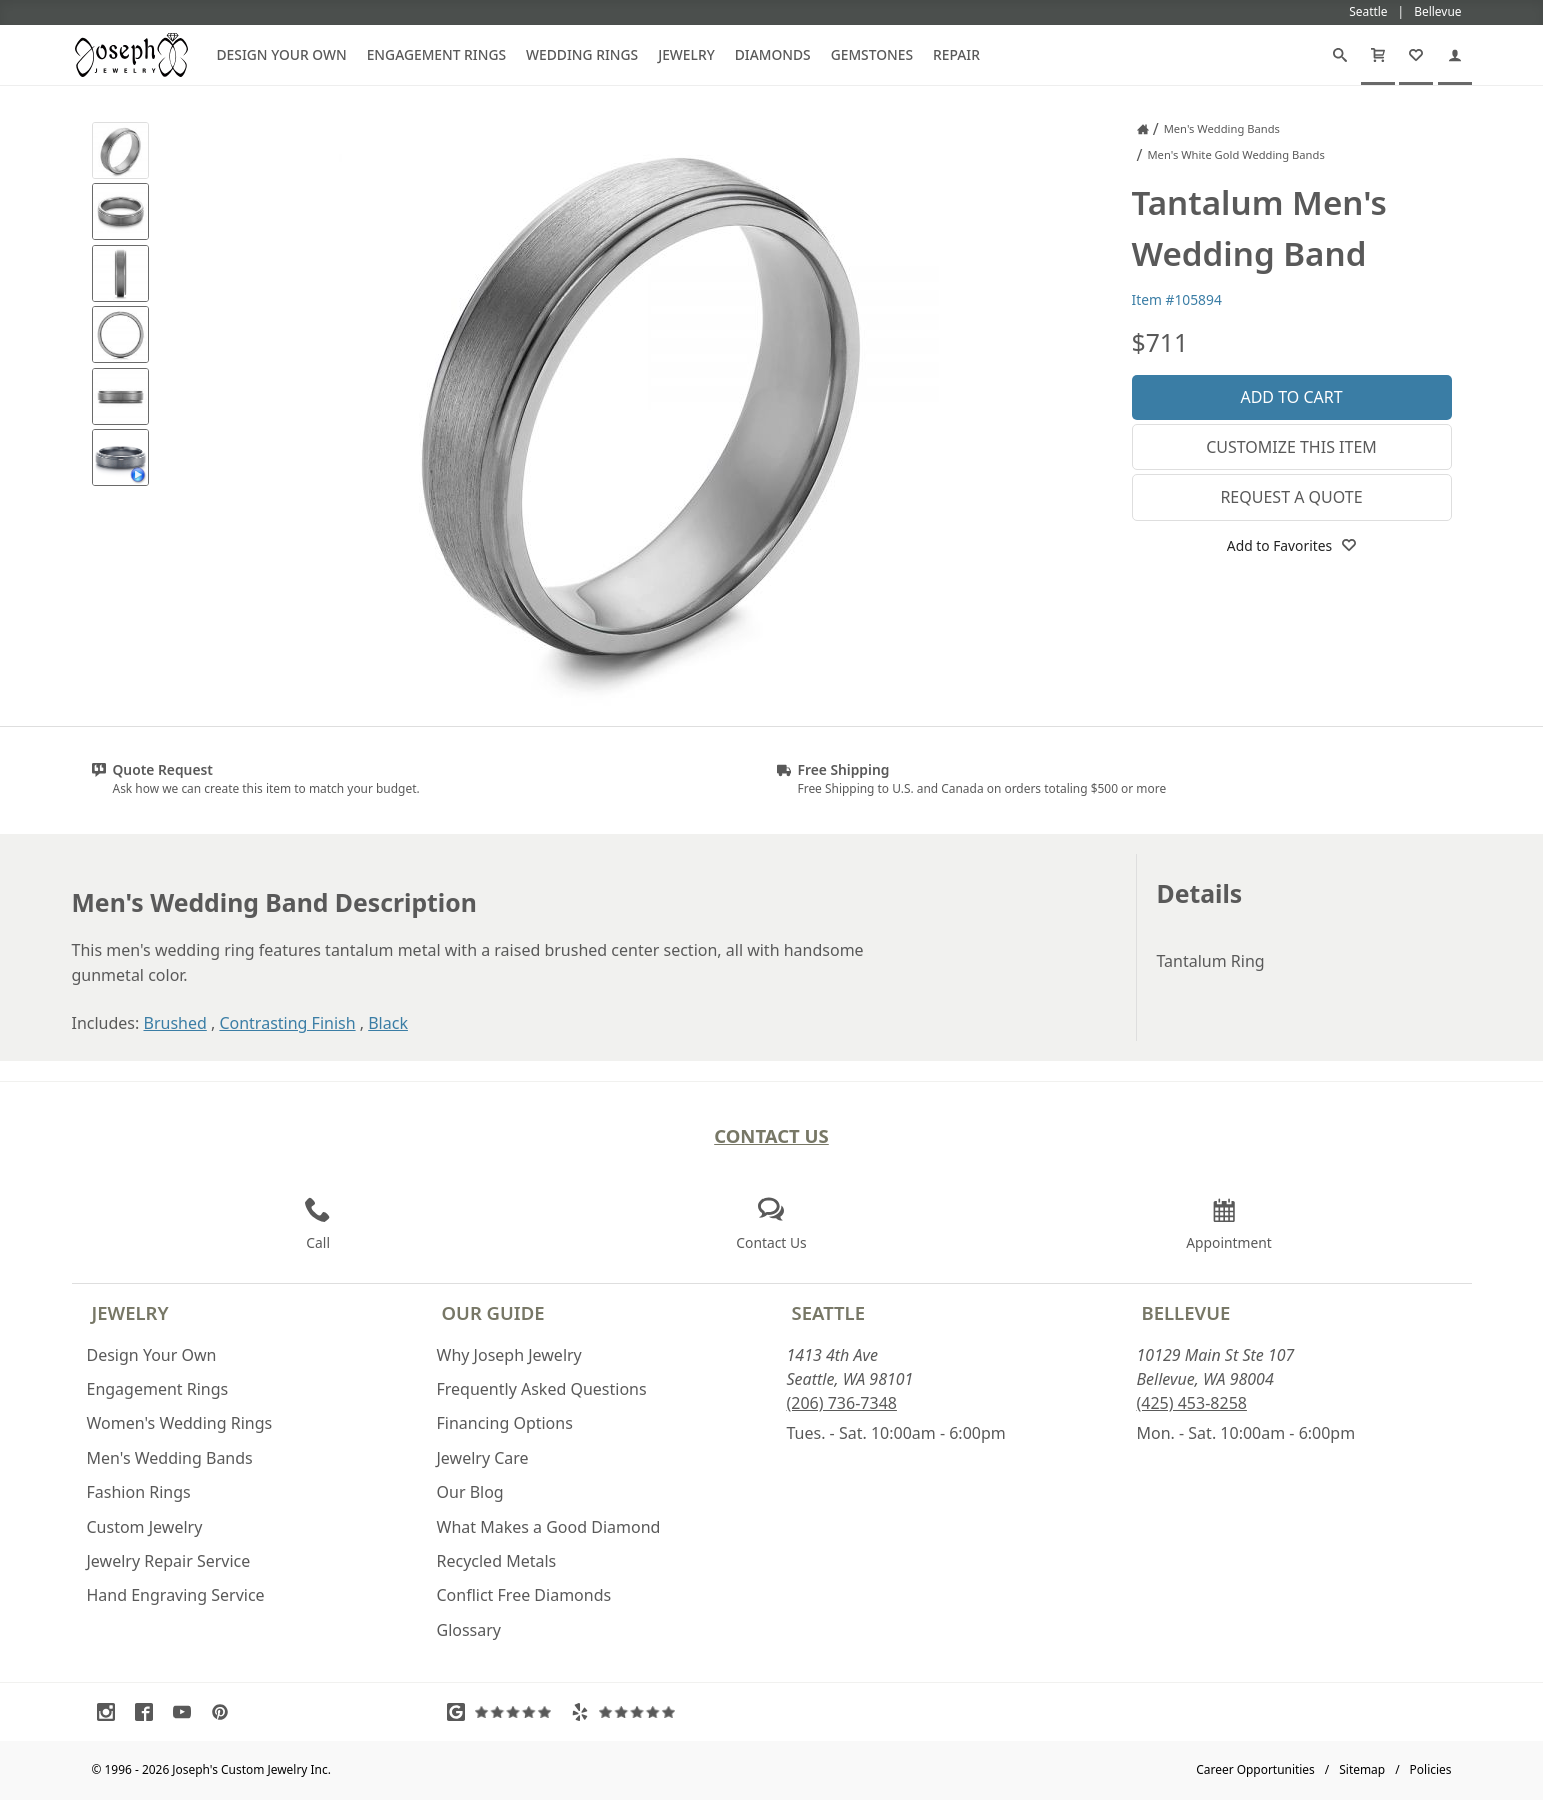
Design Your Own (282, 54)
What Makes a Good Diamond (549, 1527)
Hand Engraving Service (176, 1595)
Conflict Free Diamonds (524, 1595)
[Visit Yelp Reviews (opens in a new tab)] (628, 1712)
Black (388, 1023)
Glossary (469, 1630)
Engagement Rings (436, 54)
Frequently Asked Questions (542, 1389)
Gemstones (872, 54)
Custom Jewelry (145, 1527)
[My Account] (1455, 55)
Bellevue (1186, 1312)
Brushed (174, 1023)
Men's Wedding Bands (170, 1458)
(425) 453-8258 (1192, 1403)
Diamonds (773, 54)
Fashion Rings (139, 1492)
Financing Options (505, 1423)
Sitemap (1362, 1769)
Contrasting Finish (287, 1023)
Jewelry (686, 54)
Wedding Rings (582, 54)
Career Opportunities (1255, 1769)
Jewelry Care (483, 1458)
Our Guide (493, 1312)
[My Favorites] (1416, 55)
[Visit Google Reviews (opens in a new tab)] (504, 1712)
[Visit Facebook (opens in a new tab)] (149, 1712)
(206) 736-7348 (842, 1403)
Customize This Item (1291, 447)
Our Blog (470, 1492)
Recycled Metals (497, 1561)
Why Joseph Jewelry (509, 1355)
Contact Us (771, 1135)
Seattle (828, 1312)
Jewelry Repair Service (169, 1561)
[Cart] (1378, 55)
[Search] (1340, 55)
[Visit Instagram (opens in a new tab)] (111, 1712)
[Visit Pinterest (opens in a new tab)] (225, 1712)
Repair (956, 54)
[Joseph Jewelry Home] (1143, 129)
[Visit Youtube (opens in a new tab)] (187, 1712)
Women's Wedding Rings (180, 1423)
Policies (1431, 1769)
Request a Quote (1291, 497)
